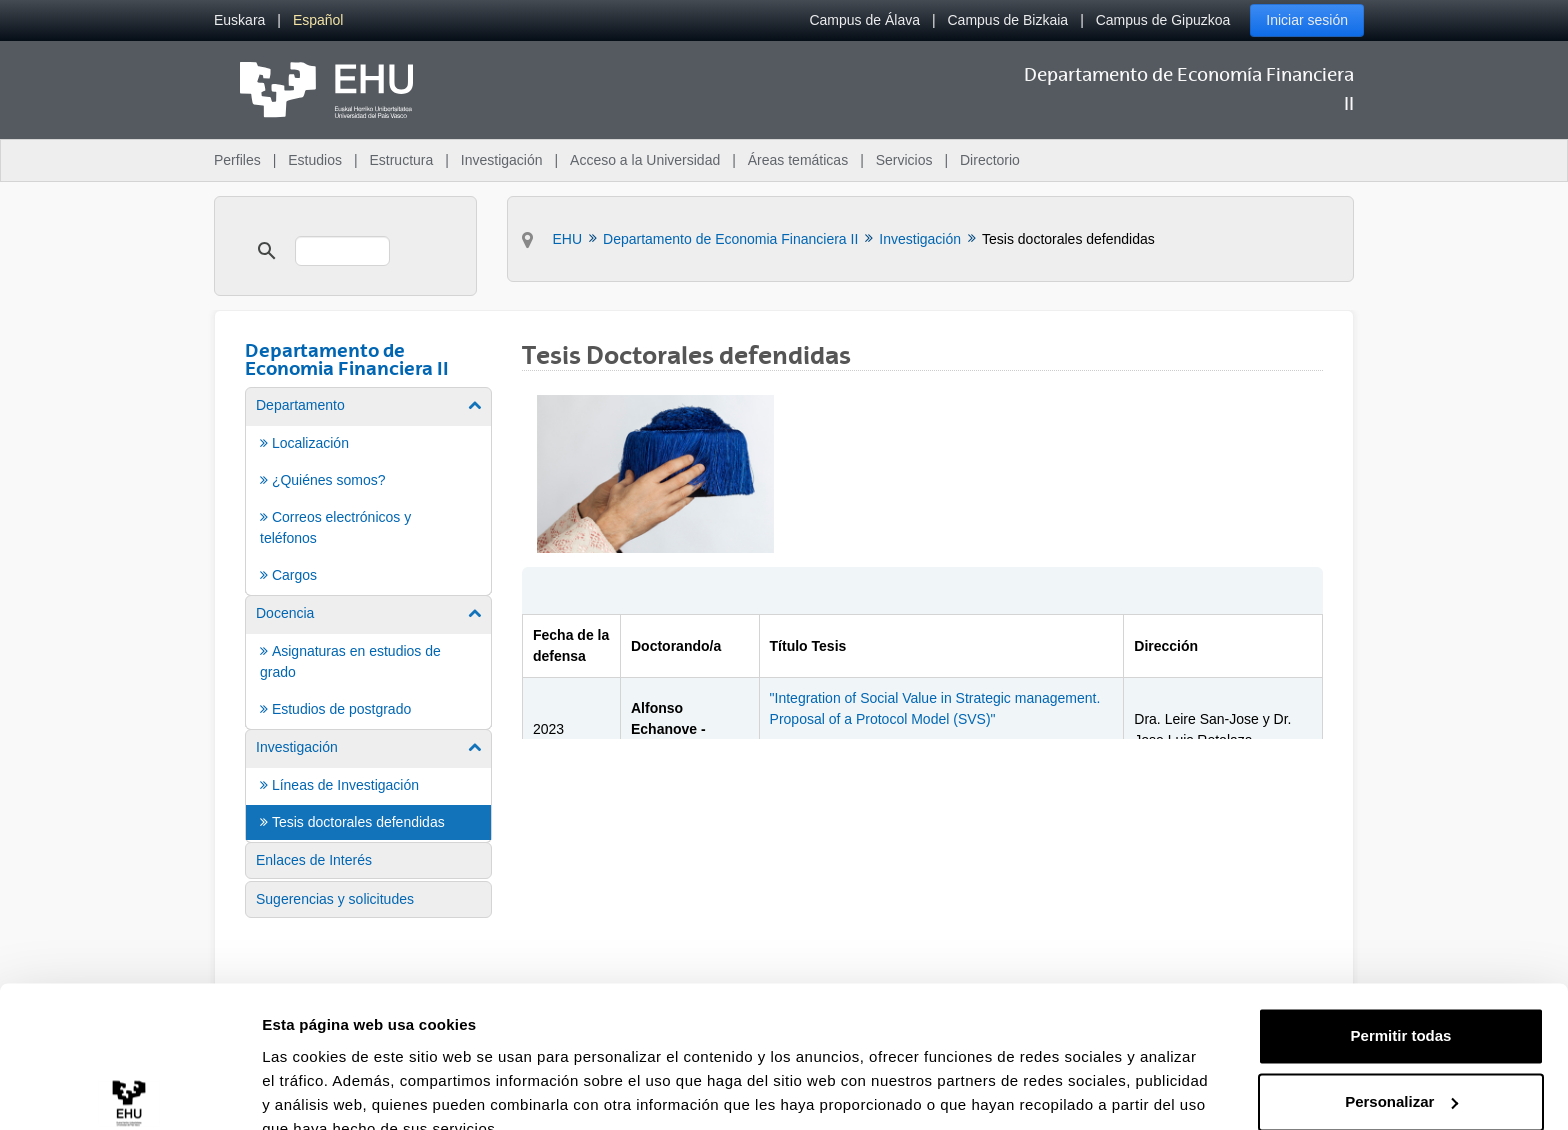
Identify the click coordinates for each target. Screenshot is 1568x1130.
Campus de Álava (864, 20)
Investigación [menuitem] (502, 160)
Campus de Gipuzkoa (1163, 20)
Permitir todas (1401, 943)
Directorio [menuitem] (990, 160)
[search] (342, 251)
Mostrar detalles (320, 1090)
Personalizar (1401, 1008)
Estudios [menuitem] (315, 160)
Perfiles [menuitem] (237, 160)
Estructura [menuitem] (401, 160)
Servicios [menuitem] (904, 160)
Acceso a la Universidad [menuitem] (645, 160)
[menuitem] (239, 20)
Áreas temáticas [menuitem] (798, 160)
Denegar (1401, 1074)
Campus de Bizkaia (1008, 20)
